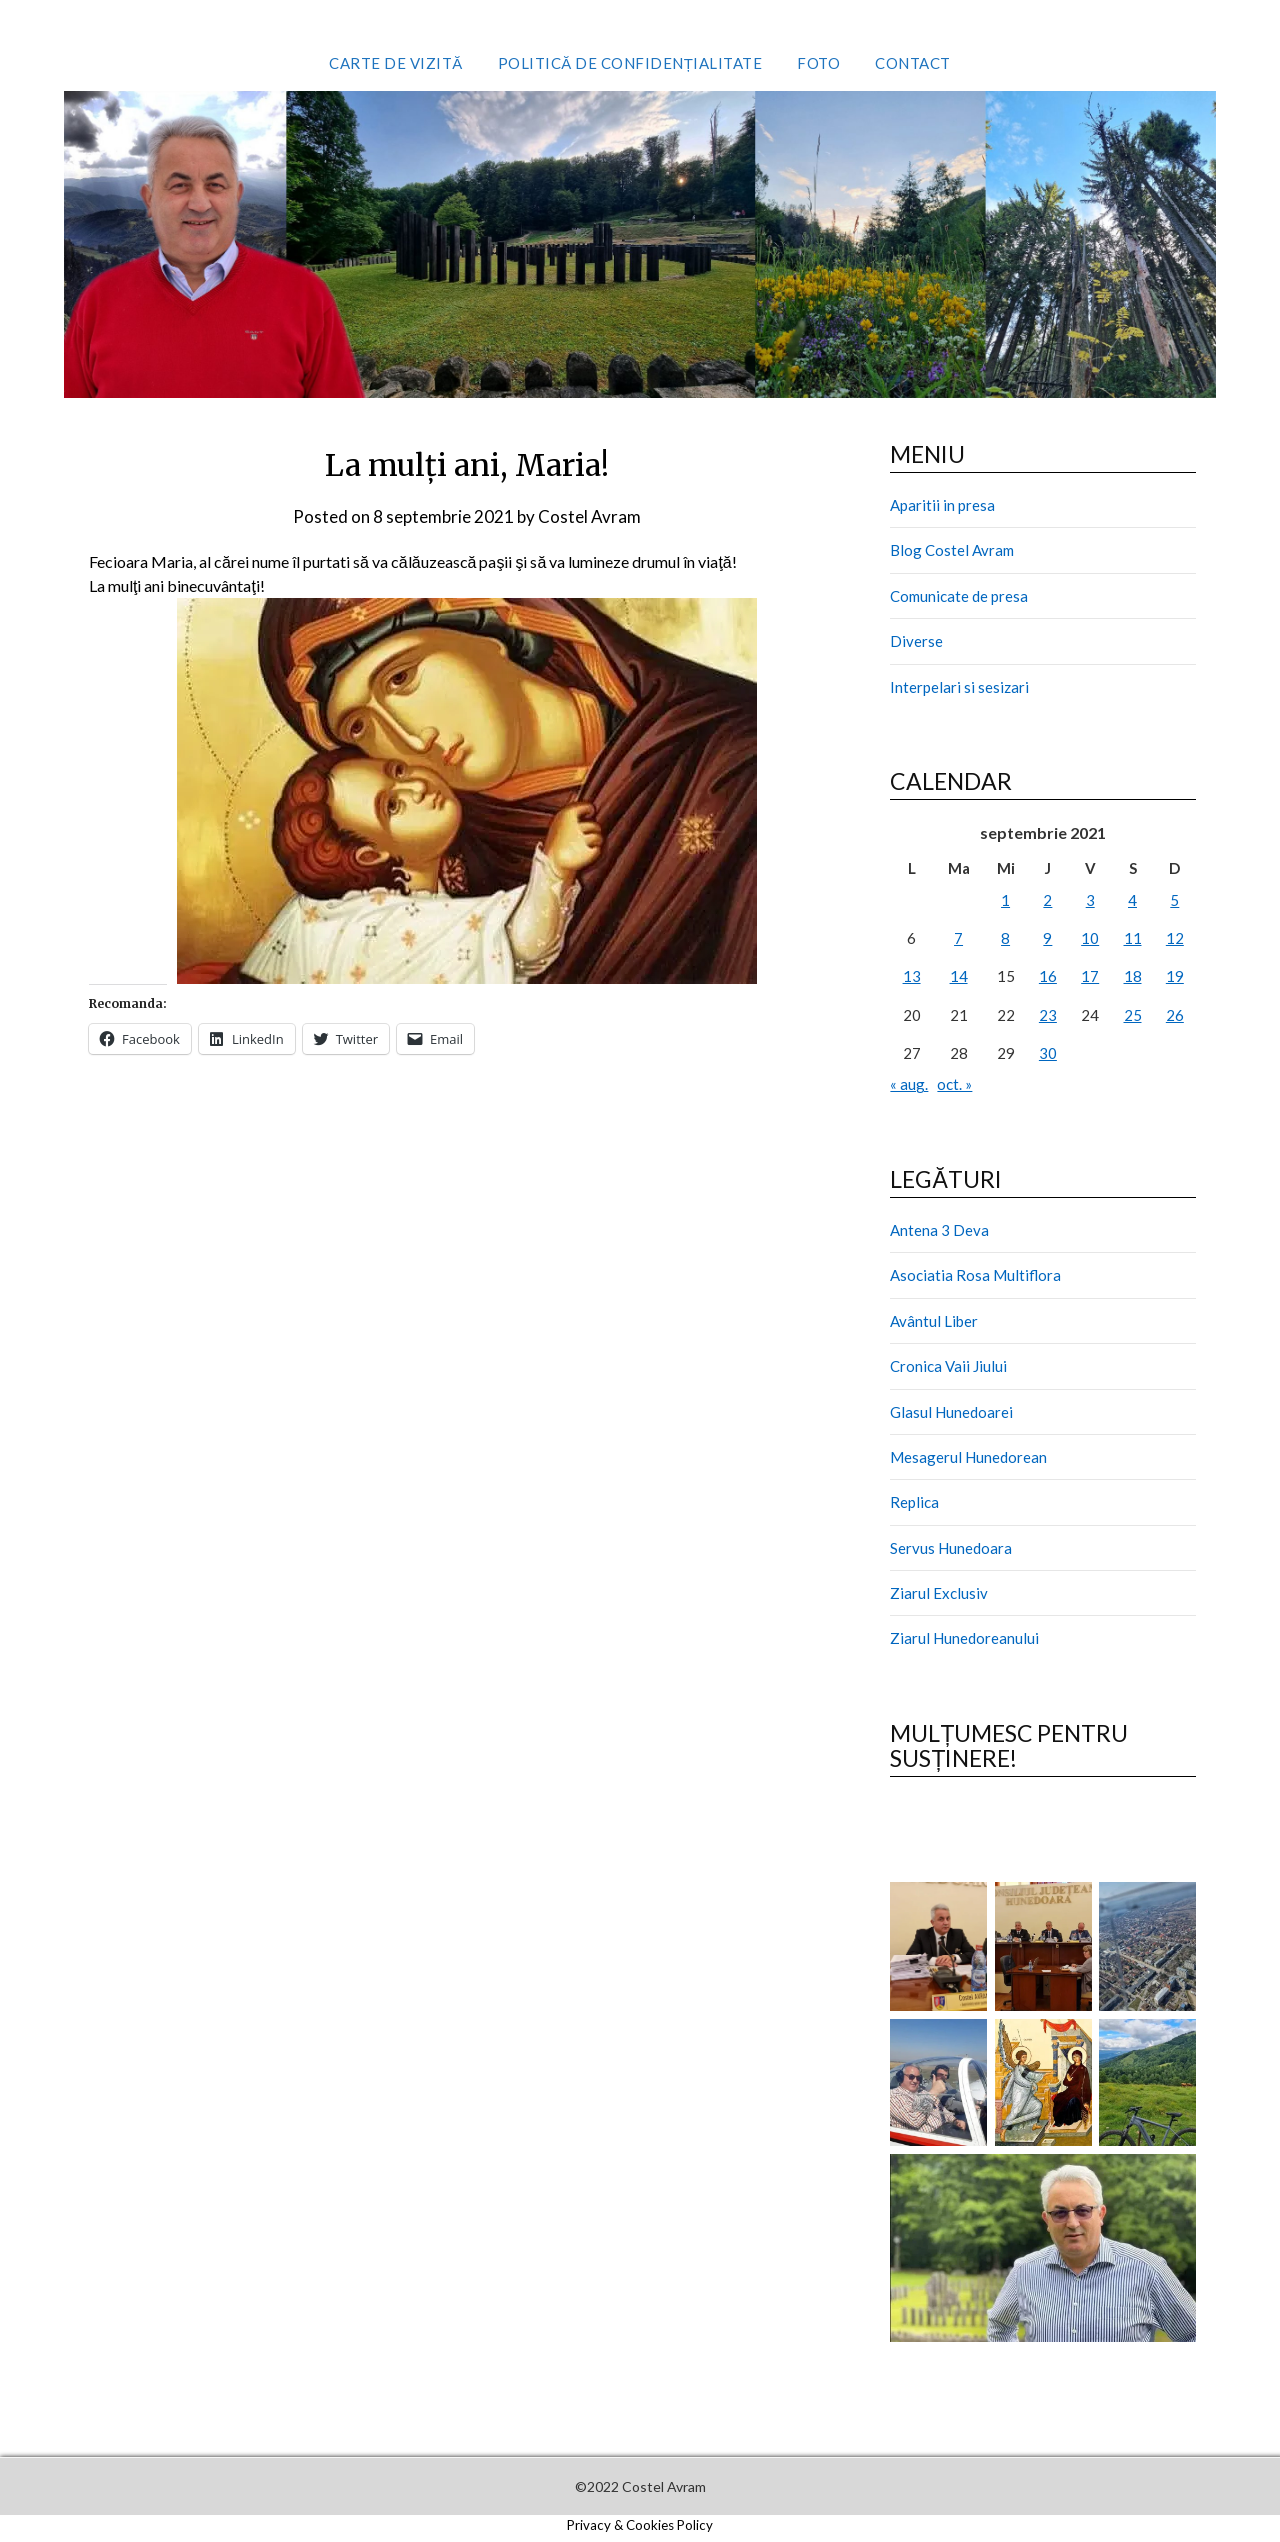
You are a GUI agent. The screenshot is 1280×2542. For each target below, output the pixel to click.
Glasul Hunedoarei (951, 1412)
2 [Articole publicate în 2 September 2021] (1047, 900)
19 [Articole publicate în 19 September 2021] (1175, 976)
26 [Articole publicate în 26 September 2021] (1175, 1015)
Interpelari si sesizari (959, 687)
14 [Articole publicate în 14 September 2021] (959, 976)
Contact (913, 63)
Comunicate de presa (959, 596)
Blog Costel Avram (952, 550)
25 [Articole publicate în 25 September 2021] (1133, 1015)
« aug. (909, 1084)
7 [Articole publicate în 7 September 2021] (958, 938)
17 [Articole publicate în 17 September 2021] (1090, 976)
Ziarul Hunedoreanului (964, 1638)
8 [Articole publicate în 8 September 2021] (1005, 938)
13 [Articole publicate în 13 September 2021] (912, 976)
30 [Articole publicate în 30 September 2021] (1048, 1053)
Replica (914, 1502)
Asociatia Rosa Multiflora (975, 1275)
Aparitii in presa (942, 505)
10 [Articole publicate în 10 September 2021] (1090, 938)
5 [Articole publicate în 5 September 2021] (1174, 900)
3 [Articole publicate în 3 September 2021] (1090, 900)
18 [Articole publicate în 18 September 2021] (1133, 976)
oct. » (954, 1084)
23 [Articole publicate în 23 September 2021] (1048, 1015)
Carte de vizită (396, 63)
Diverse (916, 641)
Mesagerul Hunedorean (968, 1457)
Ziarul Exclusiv (939, 1593)
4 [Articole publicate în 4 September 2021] (1132, 900)
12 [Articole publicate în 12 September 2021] (1175, 938)
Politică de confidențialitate (630, 63)
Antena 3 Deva (939, 1230)
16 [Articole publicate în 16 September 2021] (1048, 976)
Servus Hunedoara (951, 1548)
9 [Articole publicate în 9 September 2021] (1047, 938)
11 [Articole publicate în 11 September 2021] (1133, 938)
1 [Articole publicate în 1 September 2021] (1005, 900)
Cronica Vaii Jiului (948, 1366)
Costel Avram (589, 516)
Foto (818, 63)
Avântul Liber (934, 1321)
